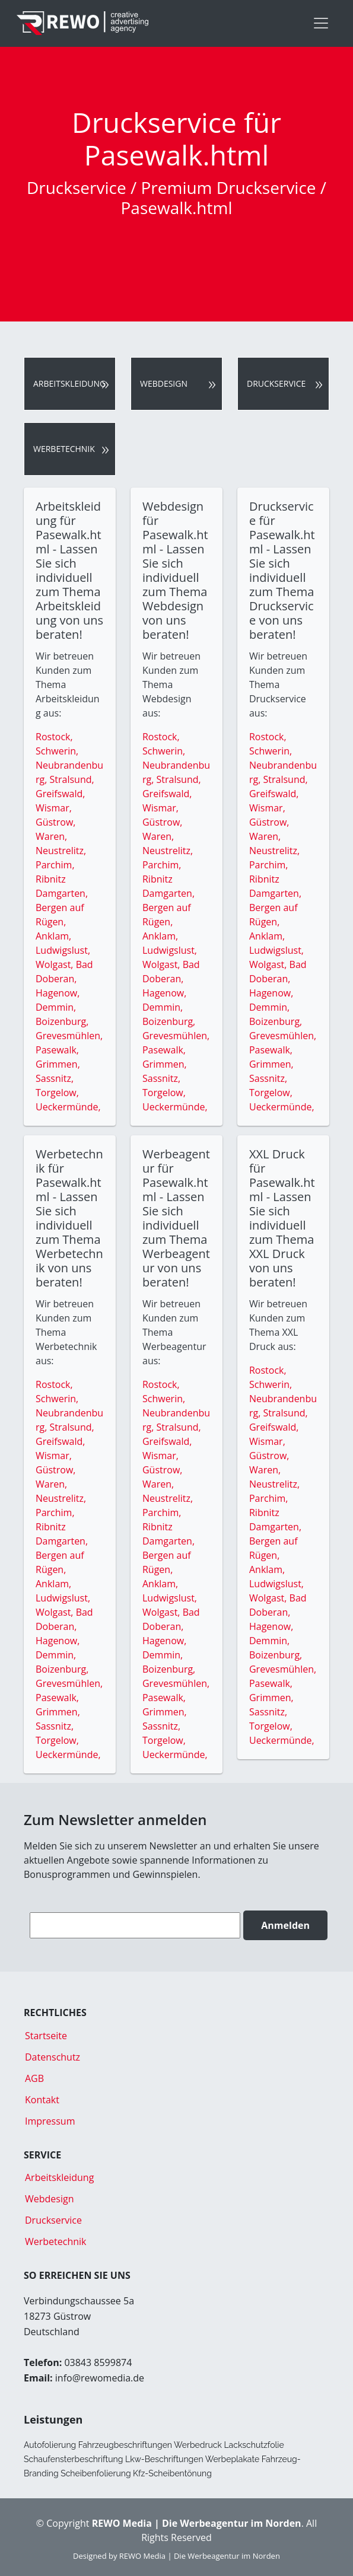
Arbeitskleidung (69, 383)
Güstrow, (55, 822)
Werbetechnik (64, 448)
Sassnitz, (55, 1078)
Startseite (46, 2035)
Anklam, (53, 935)
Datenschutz (52, 2057)
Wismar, (54, 807)
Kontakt (42, 2099)
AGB (34, 2078)
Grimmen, (58, 1064)
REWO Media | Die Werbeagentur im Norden (199, 2555)
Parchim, (55, 864)
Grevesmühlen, (69, 1035)
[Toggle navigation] (321, 23)
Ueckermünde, (68, 1106)
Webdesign (163, 383)
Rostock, (54, 736)
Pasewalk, (57, 1049)
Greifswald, (60, 793)
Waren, (51, 836)
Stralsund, (72, 779)
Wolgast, (56, 964)
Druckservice (276, 383)
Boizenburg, (62, 1021)
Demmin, (56, 1007)
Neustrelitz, (61, 850)
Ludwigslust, (63, 950)
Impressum (50, 2121)
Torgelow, (57, 1092)
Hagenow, (57, 992)
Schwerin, (57, 750)
